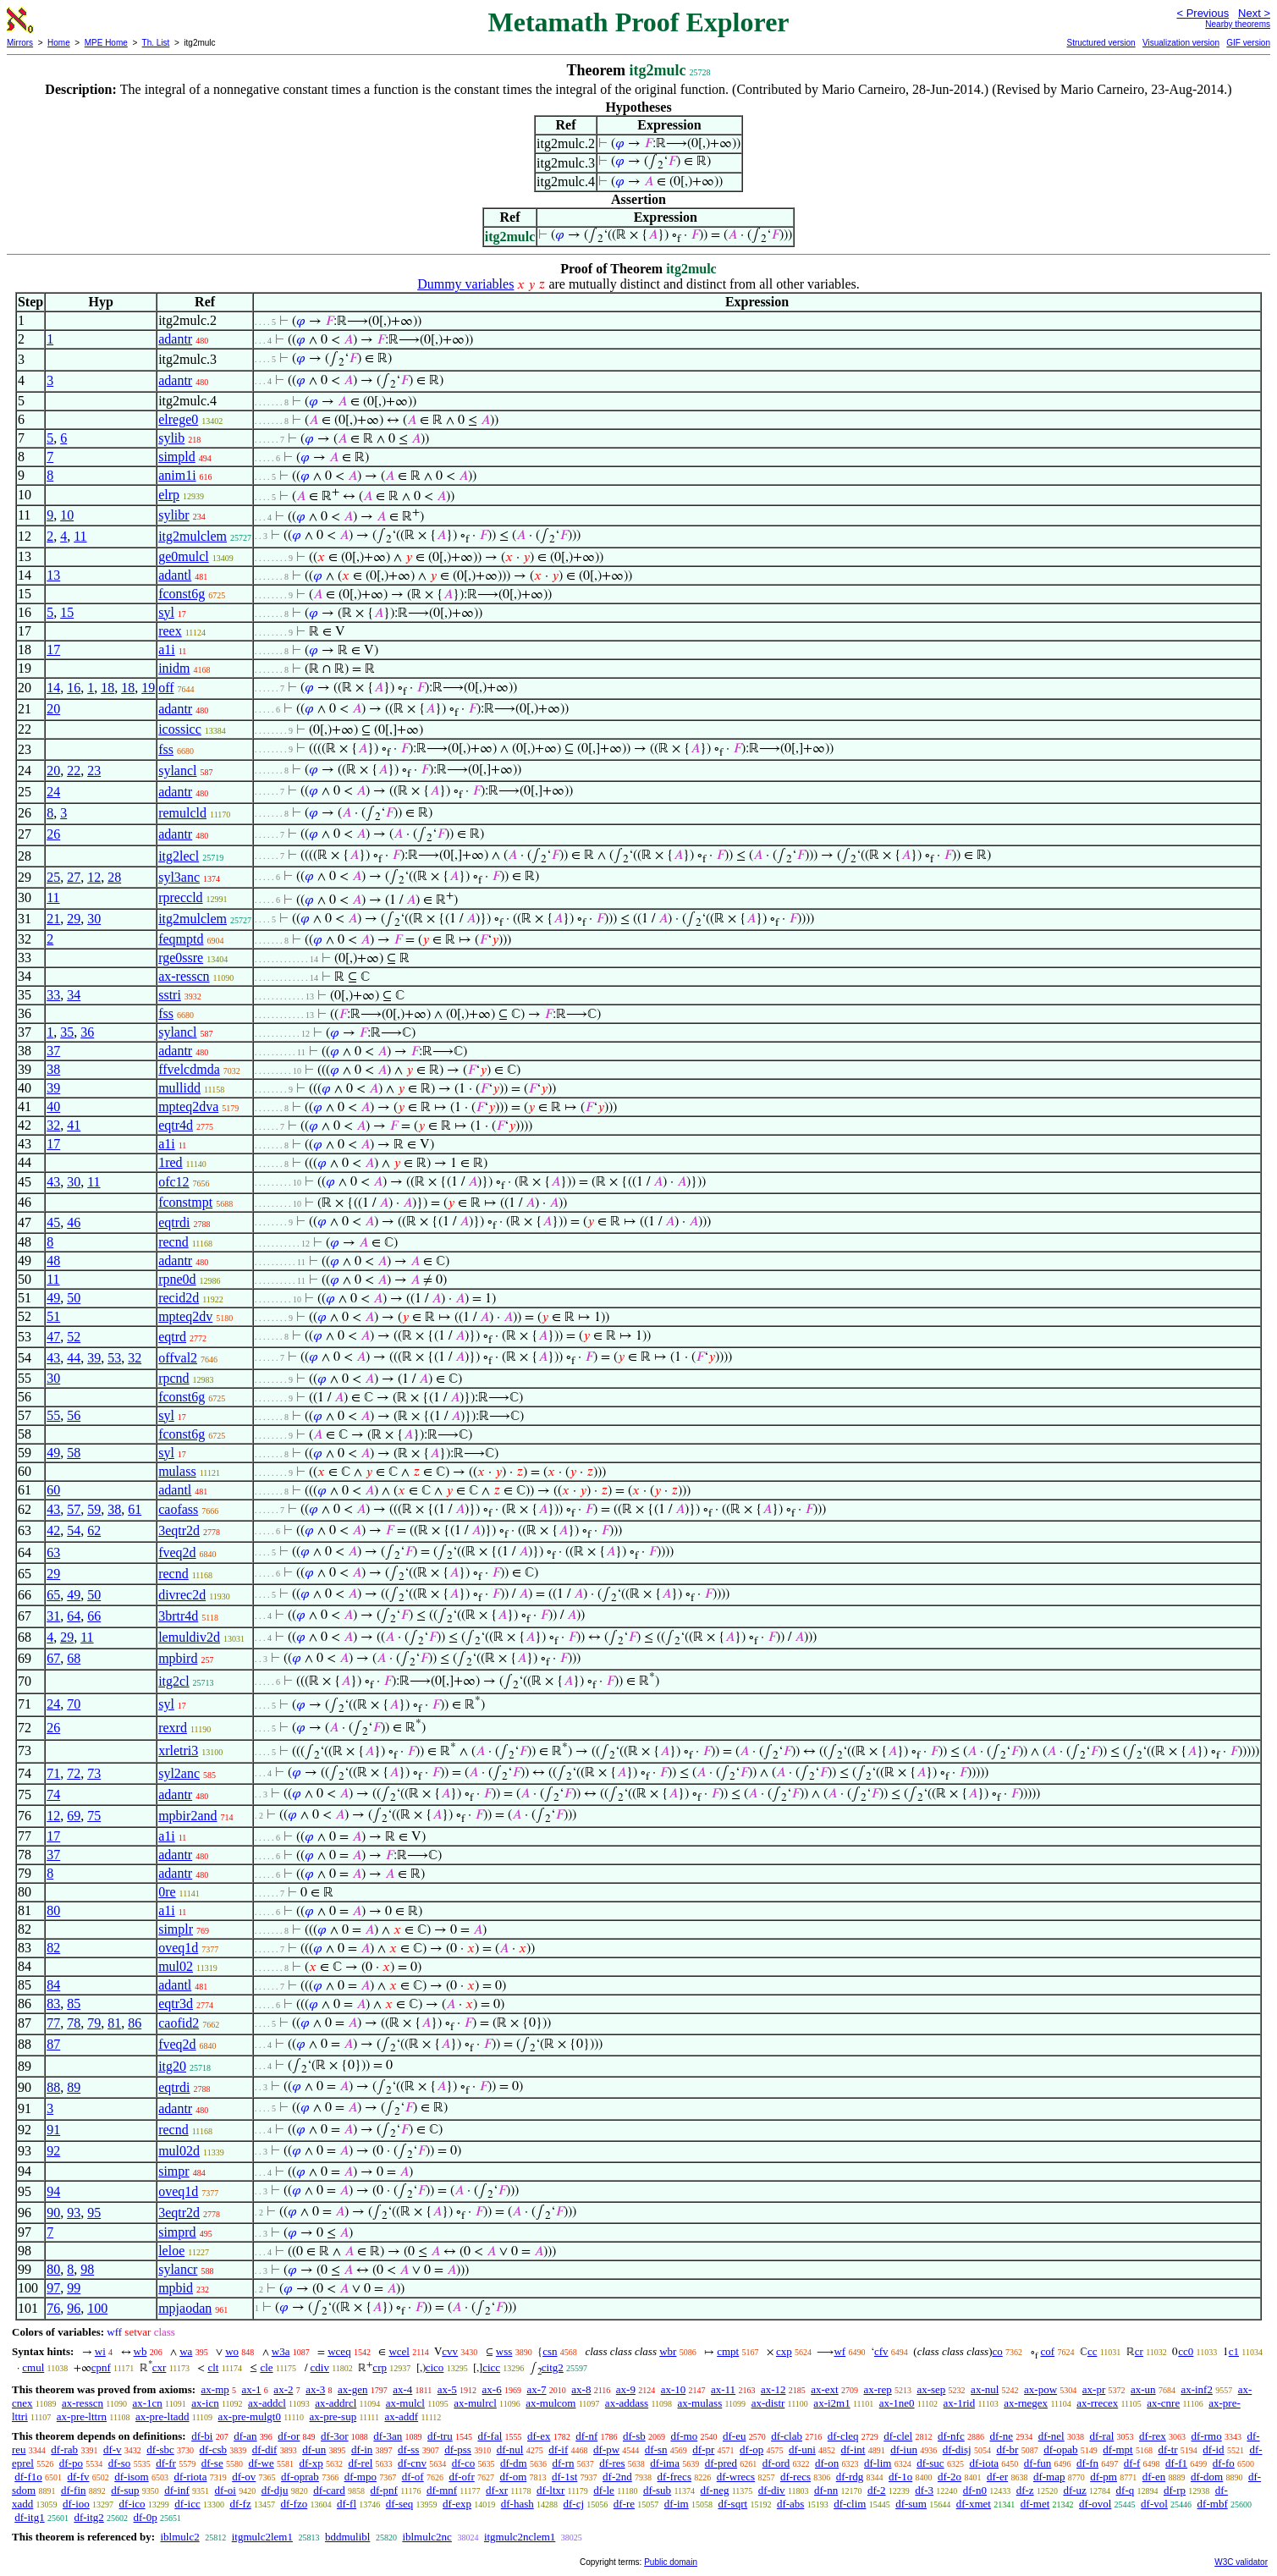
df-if (558, 2449)
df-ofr (461, 2476)
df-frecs (674, 2476)
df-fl (346, 2503)
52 (73, 1336)
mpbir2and (187, 1815)
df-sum (911, 2503)
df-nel (1051, 2436)
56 (73, 1415)
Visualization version (1180, 42)
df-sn (656, 2449)
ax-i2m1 (831, 2403)
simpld (176, 456)
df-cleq (843, 2436)
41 (73, 1125)
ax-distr (768, 2403)
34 (73, 995)
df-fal (489, 2436)
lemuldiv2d (189, 1637)
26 (53, 834)
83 (53, 2003)
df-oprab (300, 2476)
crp (379, 2367)
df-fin (73, 2490)
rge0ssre (180, 957)
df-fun (1038, 2463)
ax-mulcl (405, 2403)
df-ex (538, 2436)
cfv (881, 2351)
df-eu (734, 2436)
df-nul (510, 2449)
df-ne (1000, 2436)
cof (1048, 2351)
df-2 (876, 2490)
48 (53, 1260)
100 (97, 2308)
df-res (612, 2463)
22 (73, 770)
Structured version (1100, 42)
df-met (1035, 2503)
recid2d (178, 1298)
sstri (169, 995)
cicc (491, 2367)
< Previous (1202, 13)
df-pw (606, 2449)
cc (1092, 2351)
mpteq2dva (188, 1106)
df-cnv (412, 2463)
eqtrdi (174, 1222)
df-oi (225, 2490)
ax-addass (626, 2403)
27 (73, 877)
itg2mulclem (192, 536)
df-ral (1101, 2436)
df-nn (826, 2490)
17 (53, 649)
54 (73, 1530)
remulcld (182, 813)
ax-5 (447, 2389)
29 (73, 918)
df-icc (187, 2503)
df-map (1049, 2476)
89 (73, 2087)
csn (549, 2351)
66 (94, 1616)
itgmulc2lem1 (262, 2536)
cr (1139, 2351)
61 (134, 1509)
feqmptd (180, 939)
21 (53, 918)
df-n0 (975, 2490)
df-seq (400, 2503)
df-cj (574, 2503)
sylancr (177, 2269)
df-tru (440, 2436)
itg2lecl (178, 856)
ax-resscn (183, 976)
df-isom (131, 2476)
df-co (463, 2463)
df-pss (457, 2449)
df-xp (311, 2463)
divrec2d (182, 1595)
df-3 (924, 2490)
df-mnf (442, 2490)
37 (53, 1050)
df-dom (1207, 2476)
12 (94, 877)
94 (53, 2191)
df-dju (275, 2490)
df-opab (1060, 2449)
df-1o (900, 2476)
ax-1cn (147, 2403)
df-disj (957, 2449)
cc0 (1185, 2351)
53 (114, 1358)
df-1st (564, 2476)
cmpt (728, 2351)
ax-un (1143, 2389)
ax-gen (352, 2389)
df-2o (949, 2476)
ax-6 (492, 2389)
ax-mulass (700, 2403)
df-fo (1224, 2463)
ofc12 (173, 1182)
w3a (281, 2351)
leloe (171, 2250)
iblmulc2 (179, 2536)
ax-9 (626, 2389)
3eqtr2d (179, 1530)
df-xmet (973, 2503)
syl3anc (179, 877)
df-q (1125, 2490)
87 (53, 2044)
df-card (329, 2490)
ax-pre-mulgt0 (249, 2416)
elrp (168, 494)
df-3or (335, 2436)
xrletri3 (178, 1750)
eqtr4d (175, 1125)
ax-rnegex (1026, 2403)
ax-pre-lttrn (82, 2416)
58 (73, 1452)
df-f (1132, 2463)
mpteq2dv (185, 1316)
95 (94, 2212)
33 (53, 995)
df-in (361, 2449)
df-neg (715, 2490)
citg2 (553, 2367)
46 (73, 1222)
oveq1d (178, 1947)
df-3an (387, 2436)
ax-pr (1093, 2389)
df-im (676, 2503)
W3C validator (1241, 2562)
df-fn (1087, 2463)
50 (73, 1298)
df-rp (1175, 2490)
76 (53, 2308)
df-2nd (617, 2476)
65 (53, 1595)
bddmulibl (347, 2536)
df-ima (665, 2463)
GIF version (1248, 42)
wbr (667, 2351)
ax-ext (824, 2389)
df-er (997, 2476)
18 (107, 687)
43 (53, 1182)
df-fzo (293, 2503)
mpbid (175, 2288)
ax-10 (673, 2389)
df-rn (563, 2463)
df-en (1153, 2476)
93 (73, 2212)
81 (114, 2023)
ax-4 (402, 2389)
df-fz (239, 2503)
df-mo (683, 2436)
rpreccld (180, 897)
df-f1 (1176, 2463)
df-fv (79, 2476)
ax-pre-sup (333, 2416)
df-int (853, 2449)
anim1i (176, 475)
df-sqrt (732, 2503)
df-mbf (1212, 2503)
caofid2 (178, 2023)
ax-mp (215, 2389)
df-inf (177, 2490)
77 (53, 2023)
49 (53, 1298)
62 (94, 1530)
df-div (771, 2490)
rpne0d (176, 1279)
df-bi (201, 2436)
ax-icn (204, 2403)
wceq (339, 2351)
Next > (1254, 13)
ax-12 (773, 2389)
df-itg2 (88, 2517)
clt (212, 2367)
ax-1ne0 (897, 2403)
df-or (289, 2436)
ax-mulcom (550, 2403)
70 (73, 1704)
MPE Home (106, 42)
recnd (173, 1242)
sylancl (177, 770)
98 (87, 2269)
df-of (413, 2476)
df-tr (1167, 2449)
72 (73, 1773)
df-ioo (76, 2503)
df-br (1007, 2449)
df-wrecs (736, 2476)
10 (67, 515)
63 (53, 1552)
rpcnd (173, 1378)
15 (67, 612)
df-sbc (160, 2449)
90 (53, 2212)
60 (53, 1490)
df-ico (132, 2503)
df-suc (930, 2463)
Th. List (156, 42)
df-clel (897, 2436)
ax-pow (1040, 2389)
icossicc (179, 729)
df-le (603, 2490)
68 (73, 1658)
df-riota (189, 2476)
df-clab (786, 2436)
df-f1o (28, 2476)
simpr (173, 2171)
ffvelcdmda (189, 1069)
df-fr (166, 2463)
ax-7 (536, 2389)
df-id (1213, 2449)
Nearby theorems (1237, 24)
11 (80, 536)
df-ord (776, 2463)
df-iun (903, 2449)
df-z (1025, 2490)
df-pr (703, 2449)
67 (53, 1658)
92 (53, 2151)
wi (100, 2351)
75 (94, 1815)
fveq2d (176, 1552)
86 (134, 2023)
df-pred (721, 2463)
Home (58, 42)
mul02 (175, 1966)
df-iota (984, 2463)
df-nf (586, 2436)
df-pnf (384, 2490)
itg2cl (173, 1681)
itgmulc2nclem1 (519, 2536)
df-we (260, 2463)
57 (73, 1509)
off (165, 687)
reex (170, 631)
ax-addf (401, 2416)
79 (94, 2023)
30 (94, 918)
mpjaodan (185, 2308)
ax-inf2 (1197, 2389)
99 (73, 2288)
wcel (399, 2351)
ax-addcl (267, 2403)
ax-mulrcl (475, 2403)
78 (73, 2023)
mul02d (179, 2151)
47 (53, 1336)
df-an (245, 2436)
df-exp (457, 2503)
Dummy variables (465, 284)
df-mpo (360, 2476)
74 (53, 1794)
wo (232, 2351)
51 (53, 1316)
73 (94, 1773)
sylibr (173, 515)
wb (140, 2351)
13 (53, 575)
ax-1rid (960, 2403)
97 (53, 2288)
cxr (159, 2367)
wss (504, 2351)
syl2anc (179, 1773)
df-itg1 (29, 2517)
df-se (212, 2463)
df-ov (244, 2476)
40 (53, 1106)
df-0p (145, 2517)
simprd (176, 2232)
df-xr (497, 2490)
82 (53, 1947)
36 (87, 1032)
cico (435, 2367)
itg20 (172, 2066)
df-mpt (1117, 2449)
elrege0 (178, 419)
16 (73, 687)
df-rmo (1207, 2436)
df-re (624, 2503)
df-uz (1074, 2490)
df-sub (657, 2490)
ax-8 (581, 2389)
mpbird (177, 1658)
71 (53, 1773)
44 (73, 1358)
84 (53, 1985)
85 (73, 2003)
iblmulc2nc (427, 2536)
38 (53, 1069)
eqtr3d (175, 2003)
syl (166, 612)
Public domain (670, 2562)
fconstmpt (185, 1202)
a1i (166, 649)
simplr (175, 1929)
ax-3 (315, 2389)
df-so (119, 2463)
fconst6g (181, 593)
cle (266, 2367)
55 (53, 1415)
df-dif (265, 2449)
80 (53, 1910)
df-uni (802, 2449)
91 (53, 2129)
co (997, 2351)
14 (53, 687)
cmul (33, 2367)
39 (53, 1088)
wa (185, 2351)
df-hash (517, 2503)
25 (53, 877)
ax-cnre (1163, 2403)
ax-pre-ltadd (162, 2416)
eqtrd (172, 1336)
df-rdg (850, 2476)
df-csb (214, 2449)
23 (94, 770)
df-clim (850, 2503)
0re (166, 1892)
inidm (174, 668)
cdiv (320, 2367)
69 (73, 1815)
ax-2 (283, 2389)
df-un (314, 2449)
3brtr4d (178, 1616)
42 (53, 1530)
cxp (784, 2351)
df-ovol (1095, 2503)
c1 (1234, 2351)
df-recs (795, 2476)
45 (53, 1222)
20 (53, 709)
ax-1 (251, 2389)
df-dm (513, 2463)
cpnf (101, 2367)
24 (53, 791)
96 (73, 2308)
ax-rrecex (1097, 2403)
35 (67, 1032)
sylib (171, 438)
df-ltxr (550, 2490)
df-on (827, 2463)
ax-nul (985, 2389)
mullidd (179, 1088)
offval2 (177, 1358)
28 (114, 877)
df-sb (634, 2436)
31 (53, 1616)
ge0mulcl (183, 556)
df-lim (878, 2463)
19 (148, 687)
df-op (751, 2449)
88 (53, 2087)
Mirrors (20, 42)
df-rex (1152, 2436)
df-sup (125, 2490)
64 (73, 1616)
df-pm (1103, 2476)
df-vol (1154, 2503)
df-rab (64, 2449)
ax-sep (930, 2389)
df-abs (791, 2503)
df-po (71, 2463)
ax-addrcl (335, 2403)
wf (839, 2351)
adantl (174, 575)
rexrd (172, 1727)
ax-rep (877, 2389)
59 (94, 1509)
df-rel (360, 2463)
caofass (178, 1509)
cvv (450, 2351)
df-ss (408, 2449)
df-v (112, 2449)
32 (53, 1125)
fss (165, 749)
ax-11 (723, 2389)
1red (170, 1162)
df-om (512, 2476)
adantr (175, 339)
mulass (176, 1471)
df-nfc (951, 2436)
